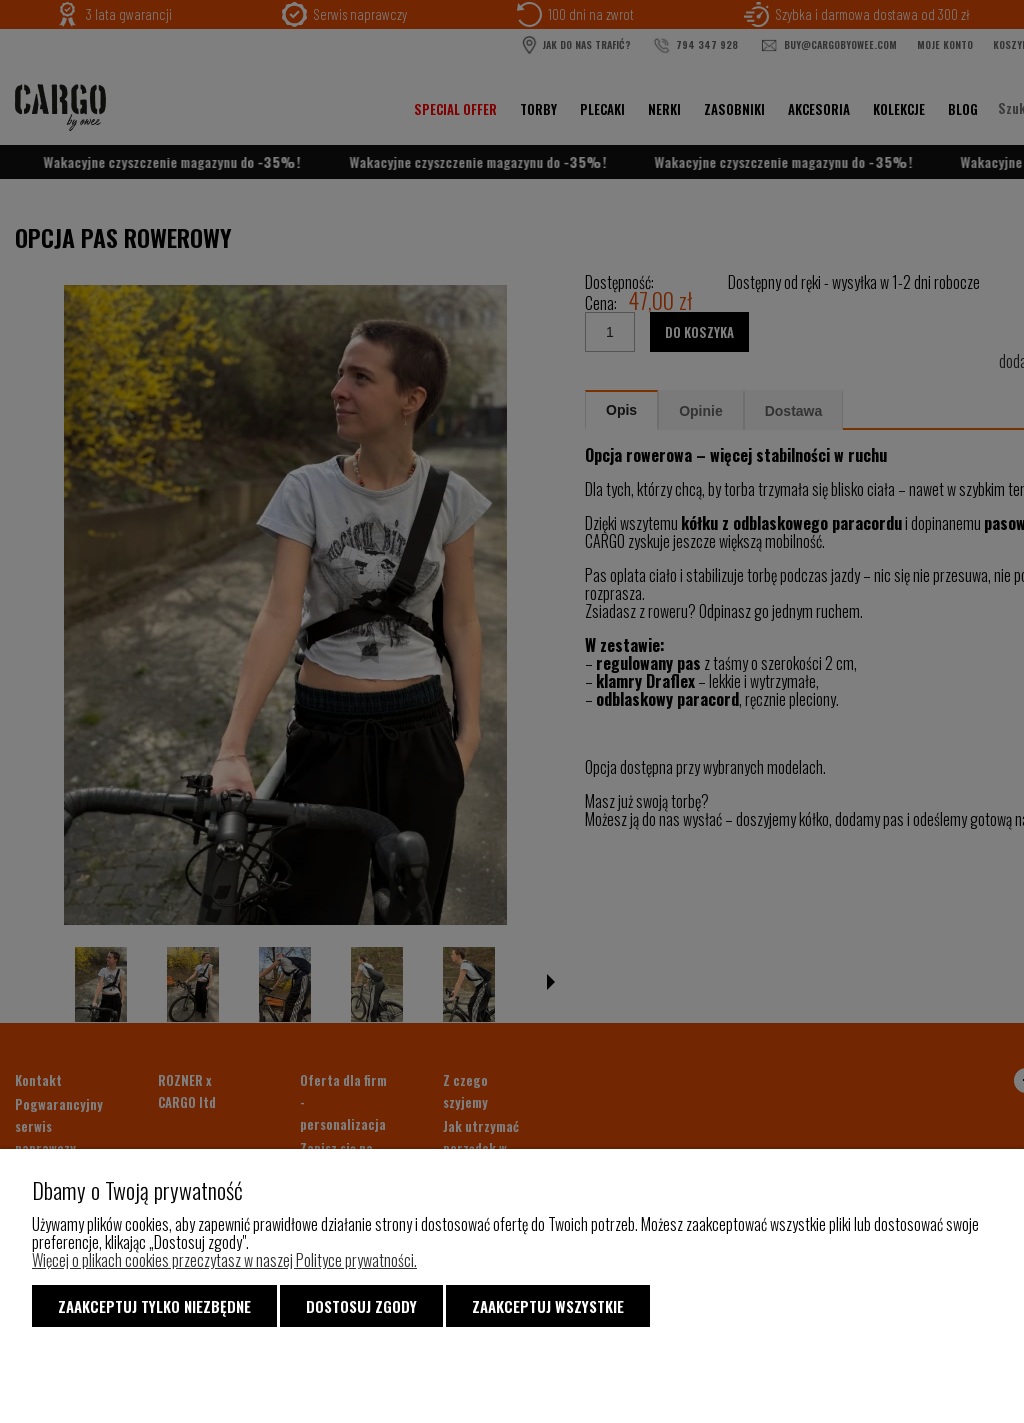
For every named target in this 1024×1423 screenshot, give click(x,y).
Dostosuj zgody (361, 1306)
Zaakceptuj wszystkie (548, 1306)
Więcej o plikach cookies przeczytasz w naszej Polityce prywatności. (224, 1260)
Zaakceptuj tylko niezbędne (154, 1306)
